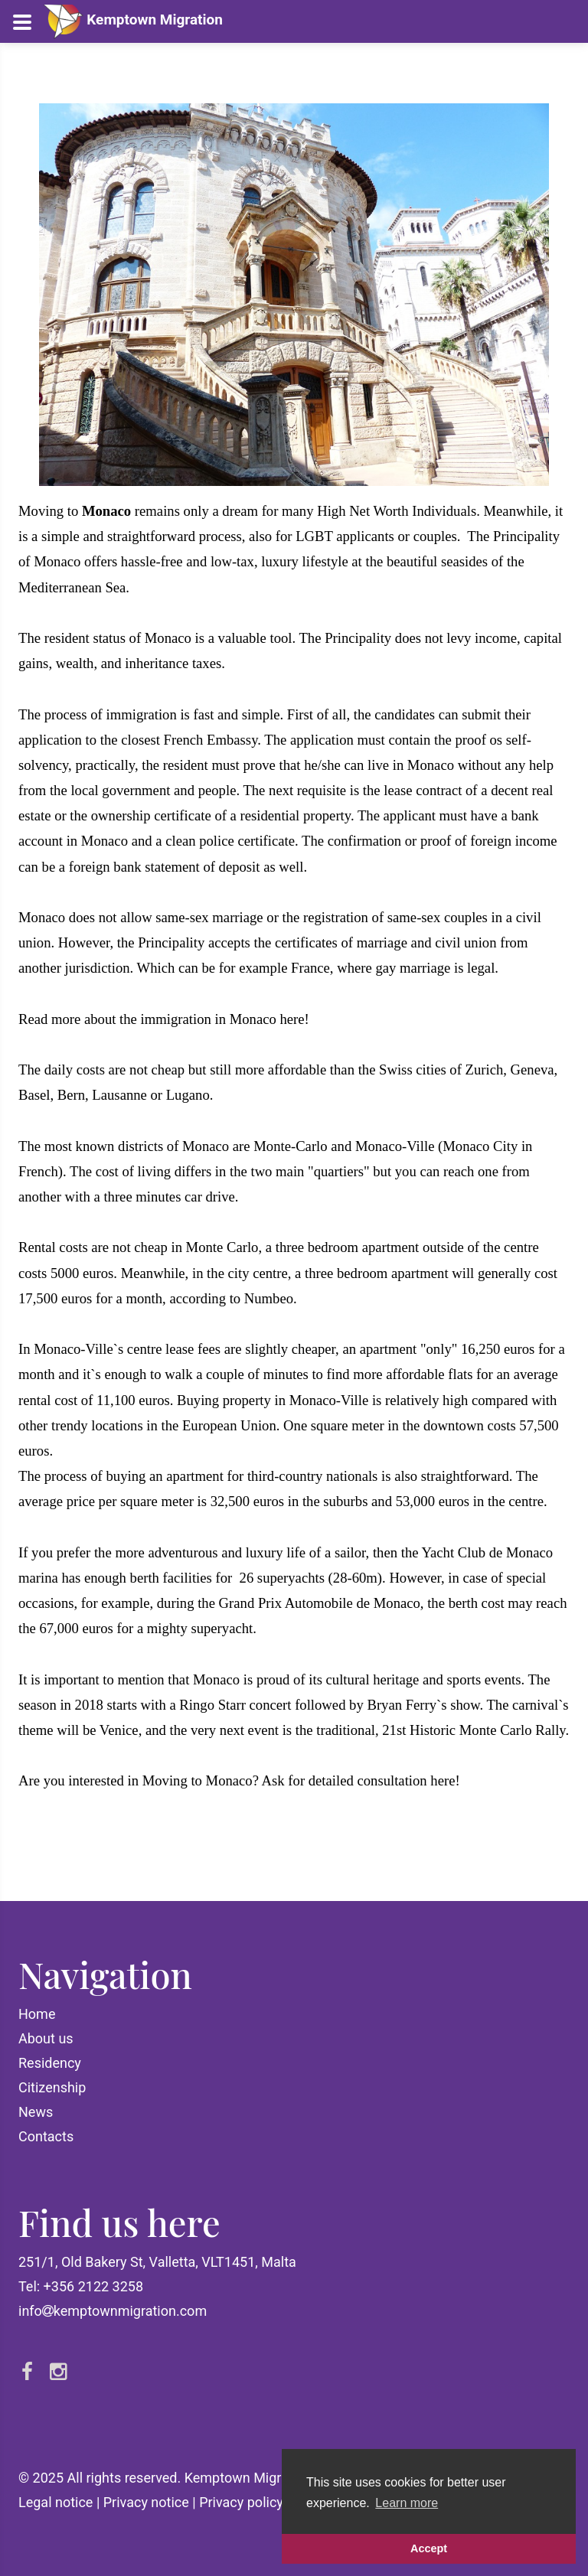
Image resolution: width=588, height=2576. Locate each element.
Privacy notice (146, 2502)
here (291, 1019)
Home (36, 2014)
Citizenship (52, 2087)
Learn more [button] (406, 2502)
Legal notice (55, 2502)
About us (46, 2038)
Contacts (46, 2136)
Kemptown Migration (133, 19)
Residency (49, 2063)
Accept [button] (428, 2548)
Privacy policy (241, 2502)
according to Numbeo (231, 1298)
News (35, 2112)
